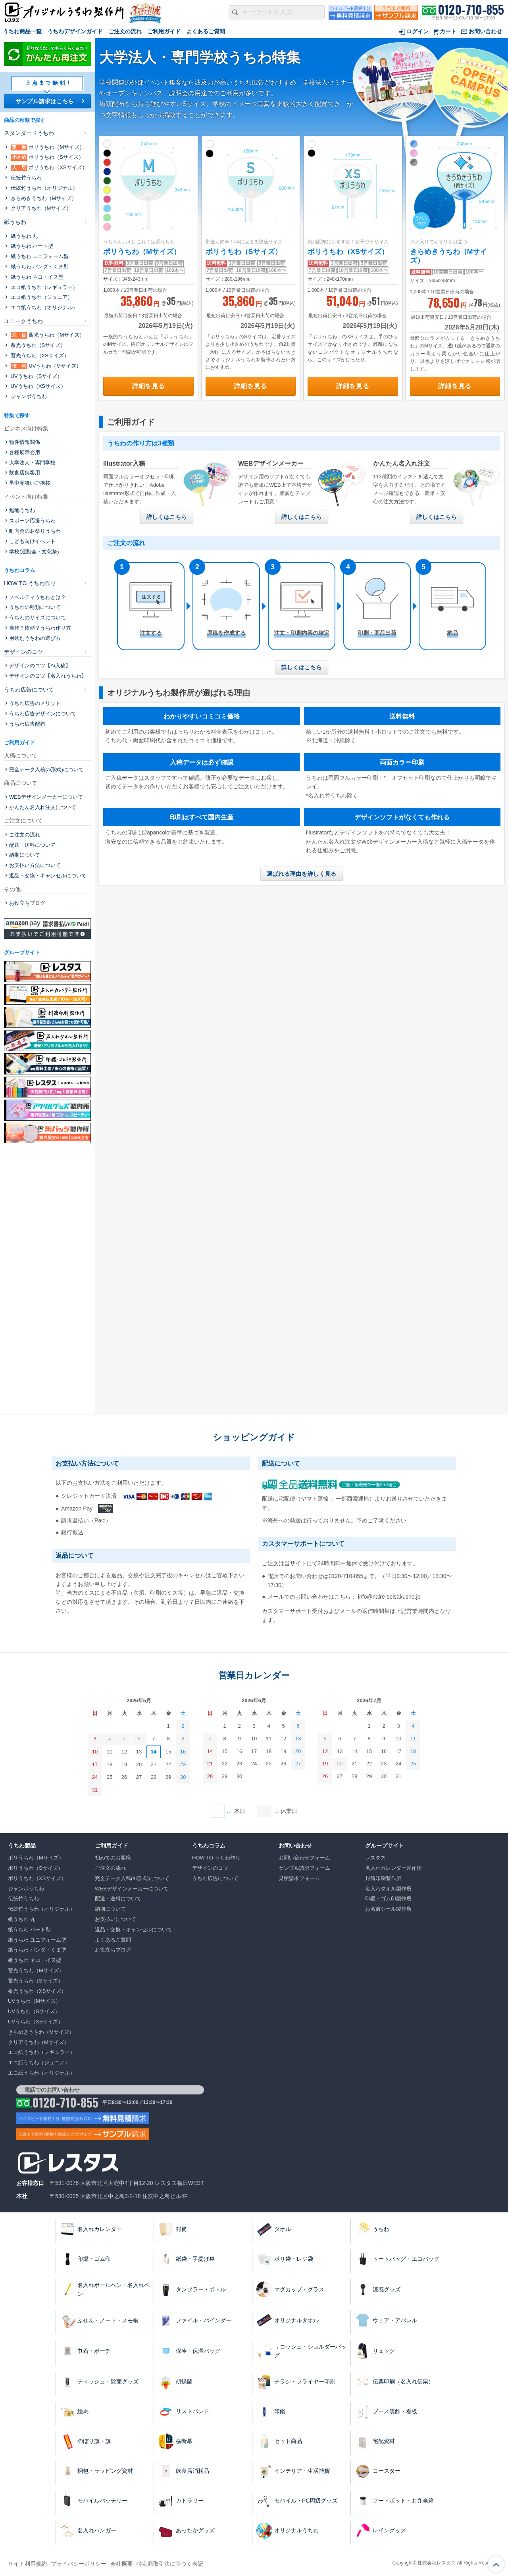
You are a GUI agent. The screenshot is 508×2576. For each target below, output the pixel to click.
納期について (24, 855)
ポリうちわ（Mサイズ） (142, 252)
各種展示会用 (24, 452)
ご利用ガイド (164, 31)
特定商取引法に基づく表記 (170, 2564)
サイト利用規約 (27, 2564)
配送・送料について (32, 845)
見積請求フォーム (299, 1878)
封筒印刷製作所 (383, 1878)
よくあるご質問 (205, 31)
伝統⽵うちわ (25, 178)
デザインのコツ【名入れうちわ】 (48, 676)
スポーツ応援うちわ (32, 521)
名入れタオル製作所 (388, 1889)
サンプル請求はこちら (44, 101)
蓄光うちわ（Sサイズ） (37, 345)
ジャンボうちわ (28, 396)
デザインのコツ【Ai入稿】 (40, 666)
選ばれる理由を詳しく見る (302, 874)
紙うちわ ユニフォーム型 (39, 256)
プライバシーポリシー (78, 2564)
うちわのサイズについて (37, 617)
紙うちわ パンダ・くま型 (39, 267)
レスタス (375, 1858)
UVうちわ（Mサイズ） (45, 366)
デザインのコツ (23, 652)
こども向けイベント (32, 541)
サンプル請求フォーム (304, 1868)
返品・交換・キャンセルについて (48, 876)
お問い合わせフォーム (304, 1858)
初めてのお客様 (113, 1858)
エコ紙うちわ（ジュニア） (41, 297)
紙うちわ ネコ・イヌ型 (36, 277)
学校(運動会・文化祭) (34, 552)
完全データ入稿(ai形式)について (46, 770)
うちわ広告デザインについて (42, 714)
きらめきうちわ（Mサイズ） (43, 198)
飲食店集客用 (24, 473)
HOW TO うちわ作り (30, 583)
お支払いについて (115, 1919)
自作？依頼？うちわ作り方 (40, 628)
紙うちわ (15, 222)
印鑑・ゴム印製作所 (388, 1899)
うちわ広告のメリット (35, 703)
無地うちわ (22, 510)
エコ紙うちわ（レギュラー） (43, 287)
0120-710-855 (471, 9)
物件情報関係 (24, 442)
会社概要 (121, 2564)
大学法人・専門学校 (32, 463)
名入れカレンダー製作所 (393, 1868)
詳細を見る (148, 386)
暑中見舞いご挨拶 (29, 483)
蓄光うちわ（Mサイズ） (47, 335)
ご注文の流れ (125, 31)
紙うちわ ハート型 (31, 246)
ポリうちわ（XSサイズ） (348, 252)
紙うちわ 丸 (23, 236)
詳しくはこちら (166, 517)
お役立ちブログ (27, 903)
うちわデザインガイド (75, 31)
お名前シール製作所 (388, 1909)
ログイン (417, 31)
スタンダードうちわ (29, 133)
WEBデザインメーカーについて (46, 797)
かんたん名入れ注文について (42, 807)
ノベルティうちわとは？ (37, 597)
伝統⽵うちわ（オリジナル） (43, 188)
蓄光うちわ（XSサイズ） (39, 355)
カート (448, 31)
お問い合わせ (485, 31)
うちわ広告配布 (27, 724)
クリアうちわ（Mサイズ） (40, 208)
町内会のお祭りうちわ (35, 531)
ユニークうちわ (23, 321)
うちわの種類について (35, 607)
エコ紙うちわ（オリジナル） (43, 307)
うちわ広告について (29, 689)
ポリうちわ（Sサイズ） (244, 252)
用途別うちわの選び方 (35, 638)
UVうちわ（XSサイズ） (37, 386)
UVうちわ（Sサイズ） (35, 376)
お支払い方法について (35, 865)
